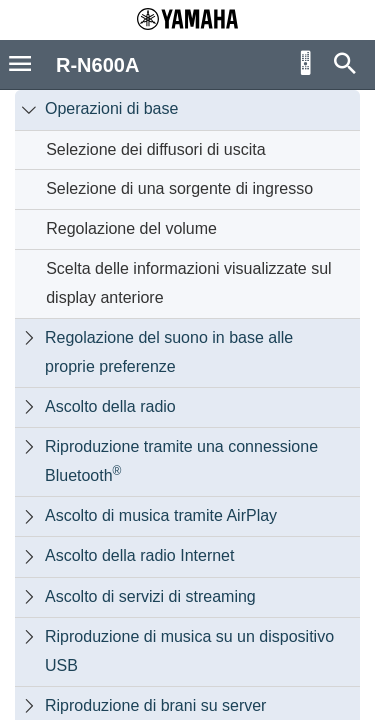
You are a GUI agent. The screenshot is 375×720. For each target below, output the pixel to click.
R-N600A (97, 65)
